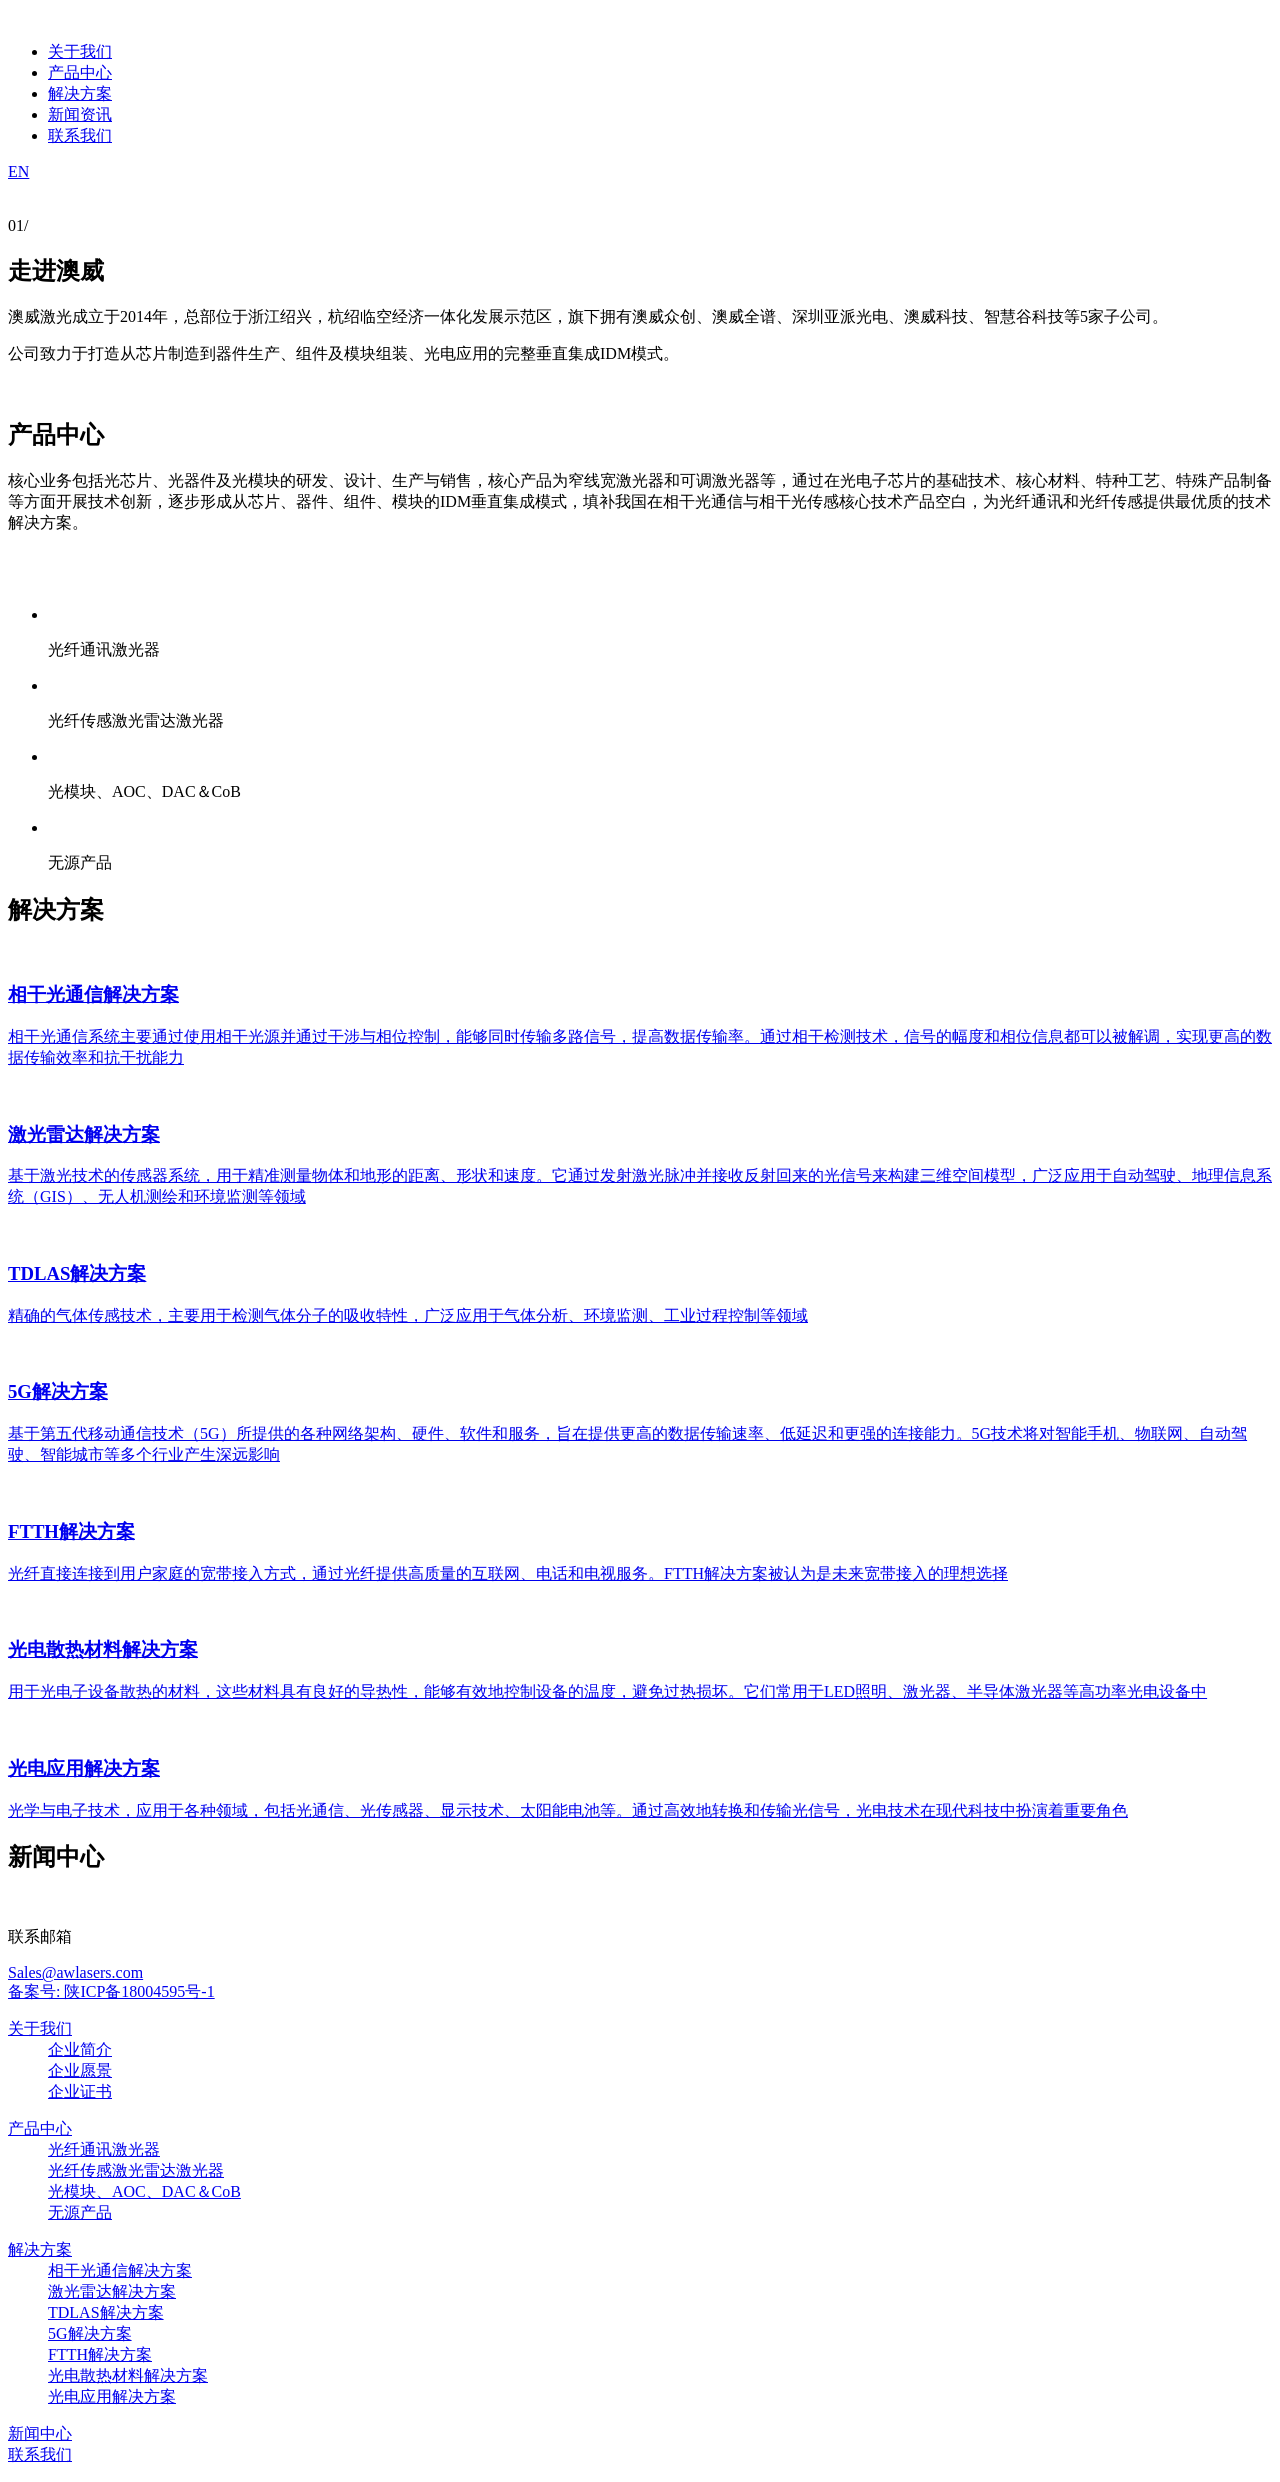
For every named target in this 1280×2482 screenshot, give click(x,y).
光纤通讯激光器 (104, 2149)
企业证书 (80, 2091)
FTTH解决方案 (100, 2354)
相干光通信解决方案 (120, 2270)
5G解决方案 (90, 2333)
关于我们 (40, 2028)
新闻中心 (40, 2433)
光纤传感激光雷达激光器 (136, 2170)
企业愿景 (80, 2070)
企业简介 (80, 2049)
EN (18, 171)
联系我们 (40, 2454)
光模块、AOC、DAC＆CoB (144, 2191)
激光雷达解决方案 (112, 2291)
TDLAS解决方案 (106, 2312)
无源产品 (80, 2212)
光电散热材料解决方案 (128, 2375)
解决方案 (40, 2249)
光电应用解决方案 (112, 2396)
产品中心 (40, 2128)
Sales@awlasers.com (75, 1972)
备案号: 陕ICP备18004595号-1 (111, 1991)
